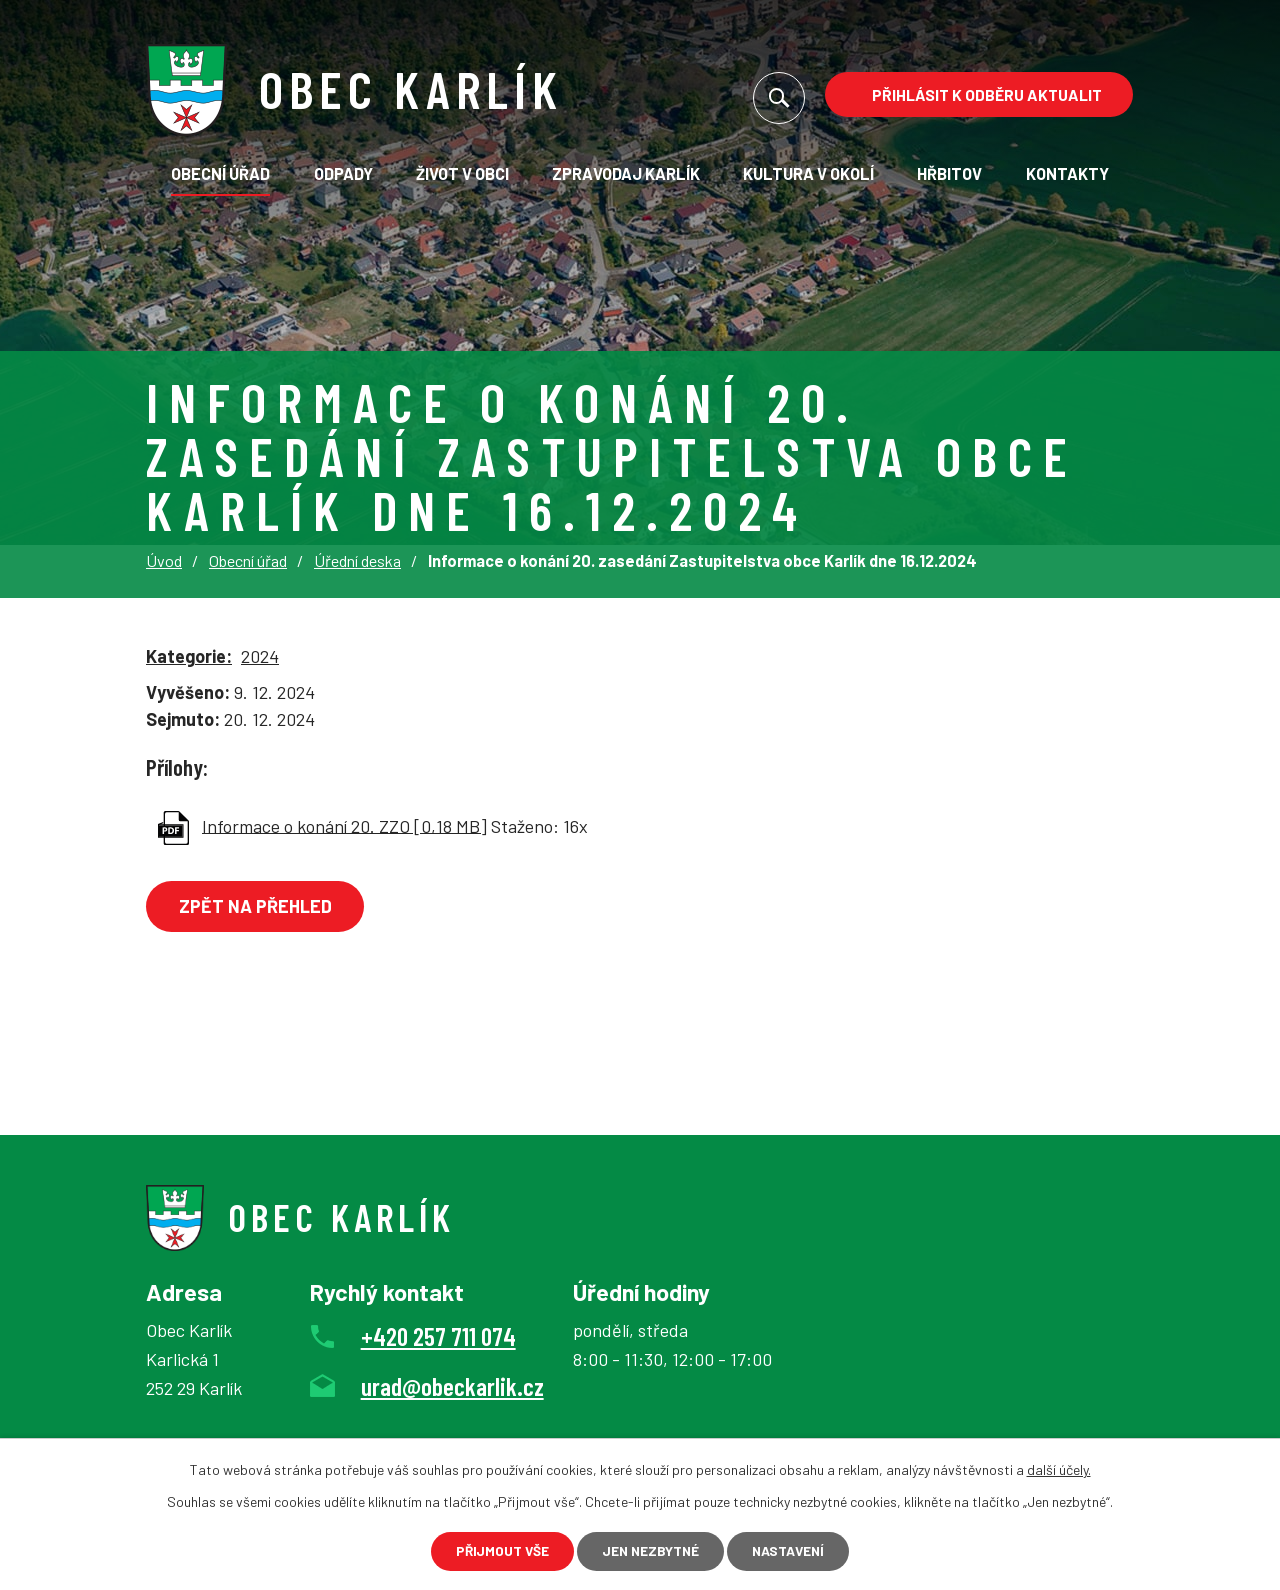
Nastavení (796, 1550)
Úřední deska (357, 560)
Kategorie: (189, 656)
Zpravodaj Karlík (626, 173)
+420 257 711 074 (438, 1336)
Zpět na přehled (258, 907)
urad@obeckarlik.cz (452, 1386)
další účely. (1059, 1467)
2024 (260, 656)
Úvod (164, 560)
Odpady (343, 173)
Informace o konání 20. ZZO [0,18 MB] (344, 825)
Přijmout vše (493, 1550)
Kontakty (1067, 173)
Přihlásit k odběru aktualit (987, 94)
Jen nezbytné (650, 1550)
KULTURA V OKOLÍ (808, 173)
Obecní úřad (220, 173)
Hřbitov (949, 173)
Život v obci (462, 173)
